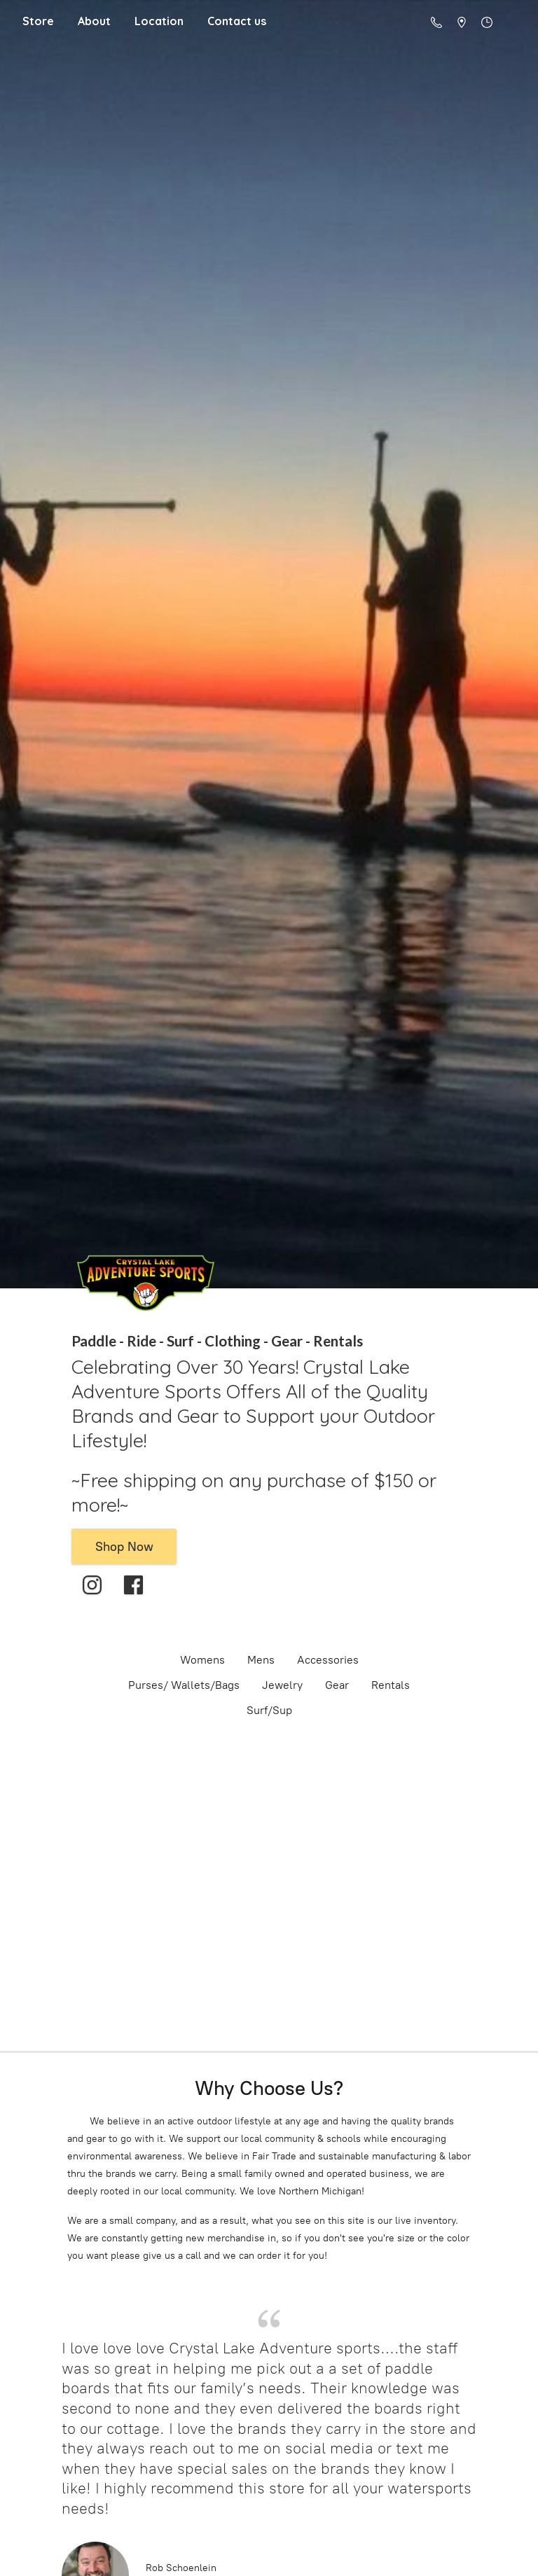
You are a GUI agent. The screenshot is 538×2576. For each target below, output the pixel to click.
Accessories (328, 1659)
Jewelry (282, 1685)
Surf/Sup (269, 1710)
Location (159, 21)
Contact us (236, 21)
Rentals (390, 1685)
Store (38, 21)
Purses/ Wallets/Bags (184, 1685)
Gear (337, 1685)
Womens (202, 1659)
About (94, 21)
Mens (261, 1659)
